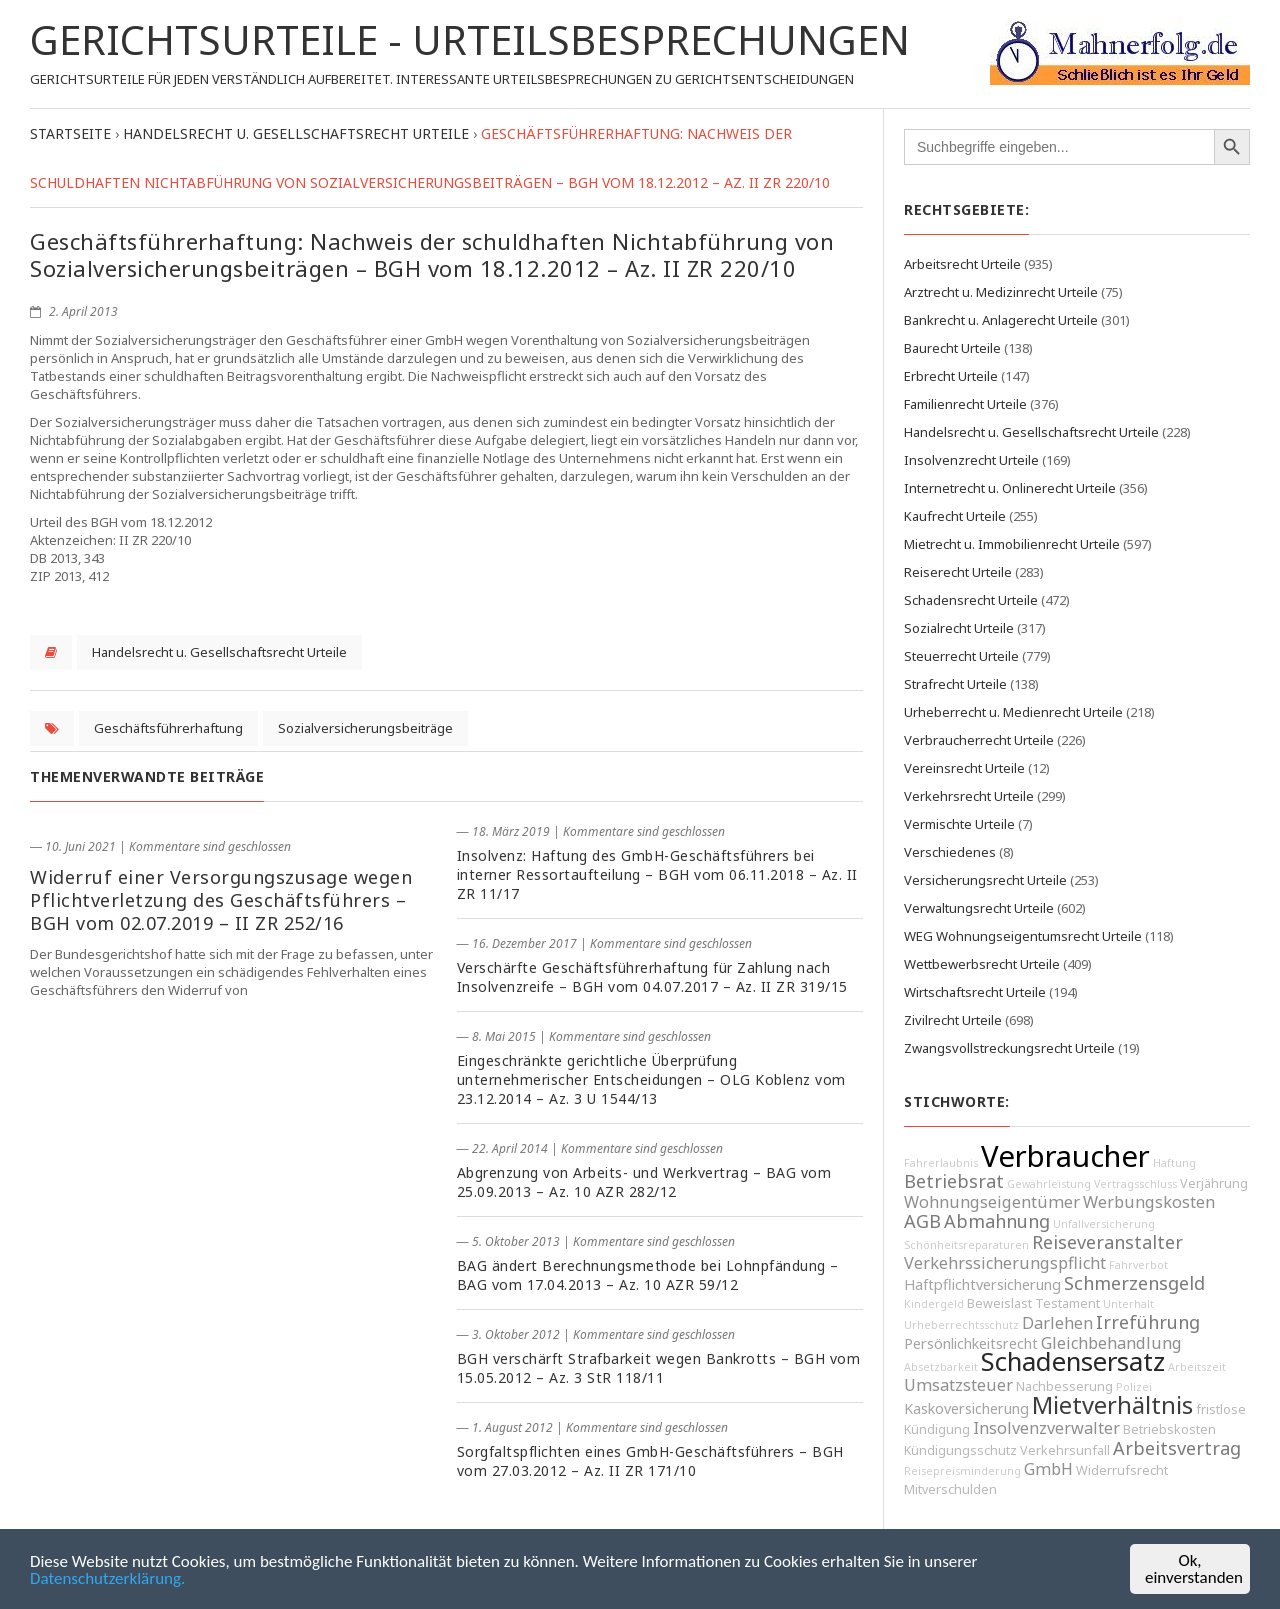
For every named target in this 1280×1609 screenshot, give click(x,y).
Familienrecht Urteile (965, 404)
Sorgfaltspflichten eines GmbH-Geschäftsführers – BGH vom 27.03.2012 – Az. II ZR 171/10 (650, 1461)
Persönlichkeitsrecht (971, 1343)
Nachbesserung (1064, 1386)
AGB (922, 1221)
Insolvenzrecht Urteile (971, 460)
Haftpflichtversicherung (982, 1284)
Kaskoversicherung (966, 1408)
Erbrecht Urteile (951, 376)
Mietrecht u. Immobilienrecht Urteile (1012, 544)
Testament (1067, 1303)
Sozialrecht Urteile (959, 628)
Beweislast (999, 1303)
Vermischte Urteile (959, 824)
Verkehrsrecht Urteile (969, 796)
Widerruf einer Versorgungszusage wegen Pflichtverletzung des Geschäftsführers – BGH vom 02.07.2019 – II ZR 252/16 (221, 900)
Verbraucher (1065, 1156)
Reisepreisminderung (962, 1471)
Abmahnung (997, 1221)
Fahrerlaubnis (941, 1163)
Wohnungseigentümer (992, 1202)
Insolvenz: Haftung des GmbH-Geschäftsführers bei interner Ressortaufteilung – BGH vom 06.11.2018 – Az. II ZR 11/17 (657, 874)
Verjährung (1214, 1183)
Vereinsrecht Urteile (964, 768)
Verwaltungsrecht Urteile (979, 908)
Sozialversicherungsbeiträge (365, 728)
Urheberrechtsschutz (961, 1325)
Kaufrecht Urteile (955, 516)
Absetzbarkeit (941, 1367)
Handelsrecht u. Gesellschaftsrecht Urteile (219, 652)
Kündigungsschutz (960, 1450)
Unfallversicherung (1104, 1224)
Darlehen (1057, 1323)
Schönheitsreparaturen (966, 1245)
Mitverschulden (950, 1489)
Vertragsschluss (1135, 1184)
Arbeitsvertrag (1177, 1448)
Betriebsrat (954, 1181)
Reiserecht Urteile (958, 572)
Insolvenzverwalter (1046, 1428)
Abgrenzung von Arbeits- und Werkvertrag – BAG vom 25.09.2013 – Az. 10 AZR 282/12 (644, 1182)
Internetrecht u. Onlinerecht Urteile (1010, 488)
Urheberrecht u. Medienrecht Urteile (1013, 712)
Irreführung (1148, 1322)
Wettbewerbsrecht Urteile (982, 964)
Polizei (1134, 1387)
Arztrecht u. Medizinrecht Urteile (1001, 292)
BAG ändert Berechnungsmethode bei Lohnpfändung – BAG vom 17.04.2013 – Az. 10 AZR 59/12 (648, 1275)
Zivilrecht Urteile (953, 1020)
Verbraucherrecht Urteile (979, 740)
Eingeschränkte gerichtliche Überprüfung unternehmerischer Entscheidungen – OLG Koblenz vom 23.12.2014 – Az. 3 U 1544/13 (651, 1079)
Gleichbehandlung (1111, 1343)
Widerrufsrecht (1122, 1470)
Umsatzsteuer (958, 1385)
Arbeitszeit (1197, 1367)
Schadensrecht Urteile (971, 600)
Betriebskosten (1169, 1429)
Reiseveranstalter (1107, 1242)
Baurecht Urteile (952, 348)
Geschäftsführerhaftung (168, 728)
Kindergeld (934, 1304)
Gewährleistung (1049, 1184)
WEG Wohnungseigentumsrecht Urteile (1023, 936)
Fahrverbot (1138, 1265)
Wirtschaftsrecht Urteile (975, 992)
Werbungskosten (1149, 1202)
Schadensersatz (1073, 1361)
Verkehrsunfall (1065, 1450)
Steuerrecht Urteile (961, 656)
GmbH (1048, 1469)
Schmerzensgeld (1134, 1283)
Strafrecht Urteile (955, 684)
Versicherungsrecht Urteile (985, 880)
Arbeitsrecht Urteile (962, 264)
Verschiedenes (950, 852)
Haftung (1174, 1163)
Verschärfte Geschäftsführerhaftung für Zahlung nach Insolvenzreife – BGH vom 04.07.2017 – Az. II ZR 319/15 (652, 977)
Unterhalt (1128, 1304)
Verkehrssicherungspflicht (1005, 1263)
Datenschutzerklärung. (107, 1580)
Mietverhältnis (1112, 1405)
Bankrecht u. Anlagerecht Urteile (1001, 320)
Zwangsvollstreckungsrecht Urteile (1009, 1048)
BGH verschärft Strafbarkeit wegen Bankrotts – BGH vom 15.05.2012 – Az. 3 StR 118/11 (659, 1368)
